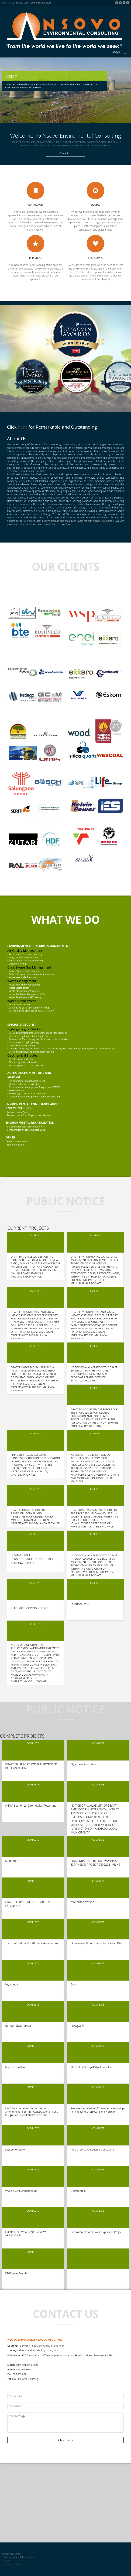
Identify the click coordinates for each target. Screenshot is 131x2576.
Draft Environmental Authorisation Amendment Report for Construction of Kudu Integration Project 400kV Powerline (31, 2112)
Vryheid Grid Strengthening (21, 2190)
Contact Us (66, 153)
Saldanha (11, 1861)
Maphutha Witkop (15, 2067)
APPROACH (35, 205)
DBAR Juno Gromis (16, 2273)
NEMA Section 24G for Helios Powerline (30, 1805)
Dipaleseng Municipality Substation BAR (96, 1943)
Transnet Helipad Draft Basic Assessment (32, 1943)
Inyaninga (11, 1984)
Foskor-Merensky (15, 2149)
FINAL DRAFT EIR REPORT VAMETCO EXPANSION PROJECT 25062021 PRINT (95, 1862)
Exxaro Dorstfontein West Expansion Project (96, 2232)
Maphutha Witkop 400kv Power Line (92, 2067)
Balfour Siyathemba (18, 2026)
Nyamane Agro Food (84, 1764)
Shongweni (77, 2026)
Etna (74, 1984)
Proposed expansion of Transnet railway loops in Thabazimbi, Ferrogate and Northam (98, 2110)
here (22, 427)
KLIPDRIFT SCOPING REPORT (29, 1608)
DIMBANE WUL (80, 1604)
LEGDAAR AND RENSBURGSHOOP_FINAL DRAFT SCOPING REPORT (32, 1559)
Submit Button (65, 2440)
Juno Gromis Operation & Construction (93, 2149)
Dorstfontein (78, 2190)
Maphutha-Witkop (82, 1902)
